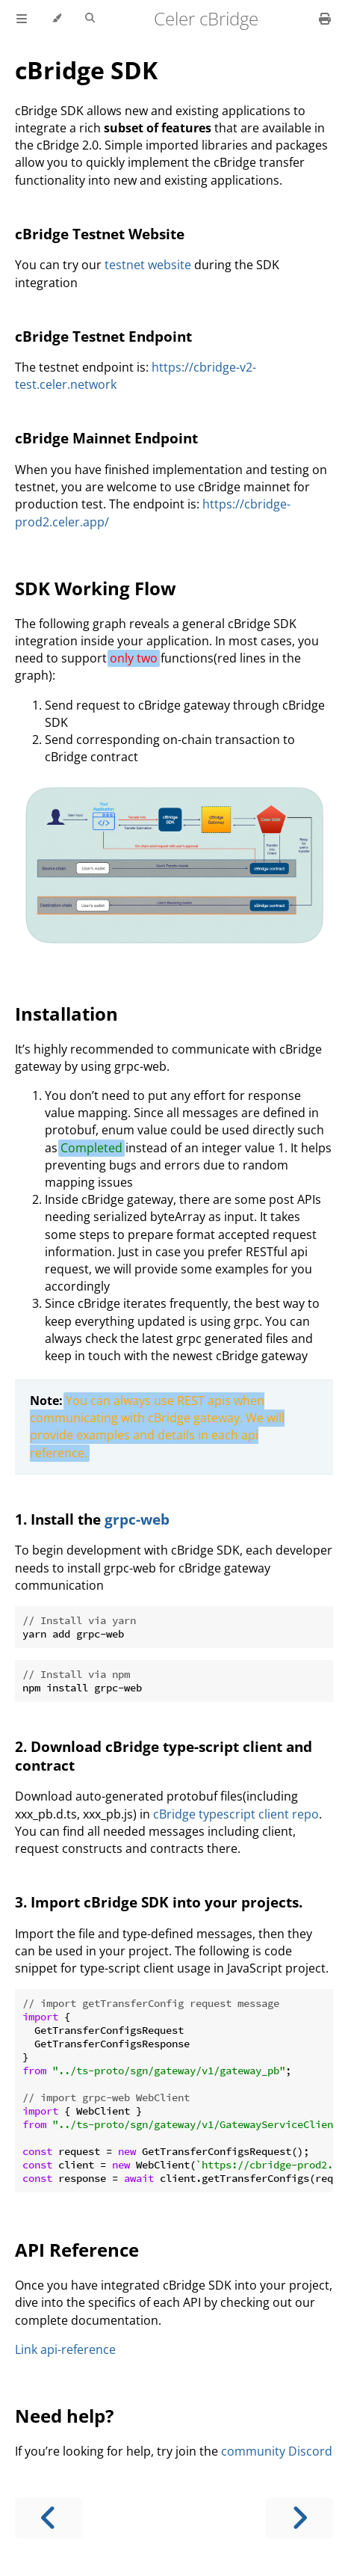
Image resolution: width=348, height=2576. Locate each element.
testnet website (148, 264)
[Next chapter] (299, 2518)
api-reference (78, 2349)
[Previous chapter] (48, 2518)
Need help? (64, 2415)
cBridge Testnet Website (99, 233)
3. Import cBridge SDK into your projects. (158, 1902)
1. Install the (60, 1519)
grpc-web (137, 1519)
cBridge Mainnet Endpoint (106, 437)
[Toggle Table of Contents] (22, 18)
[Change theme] (56, 18)
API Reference (77, 2249)
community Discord (276, 2451)
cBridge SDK (86, 70)
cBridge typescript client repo (236, 1814)
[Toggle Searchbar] (90, 18)
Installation (66, 1013)
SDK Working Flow (95, 588)
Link (26, 2349)
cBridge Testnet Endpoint (103, 336)
